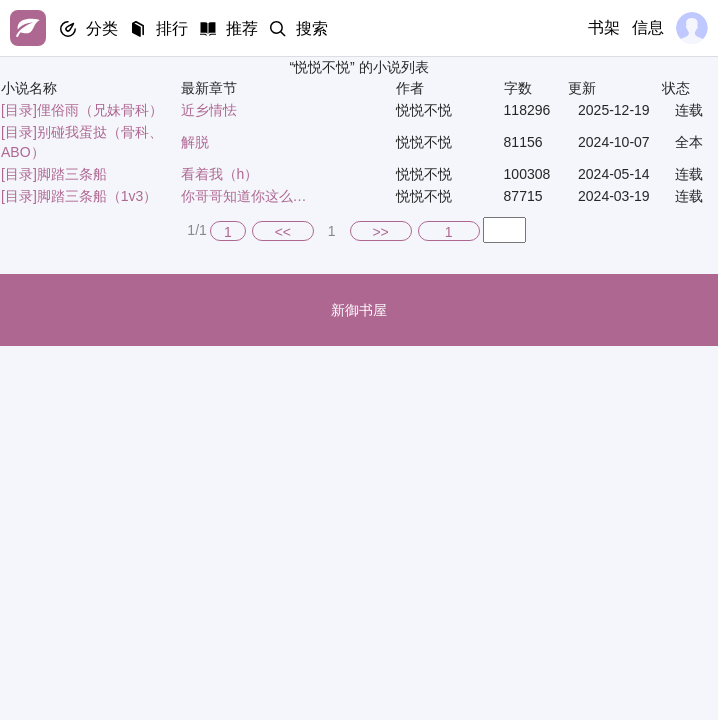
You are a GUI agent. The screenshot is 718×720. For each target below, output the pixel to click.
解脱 (195, 142)
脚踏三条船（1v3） (97, 196)
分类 (102, 28)
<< (283, 232)
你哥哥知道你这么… (244, 196)
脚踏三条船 (72, 174)
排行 (172, 28)
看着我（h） (220, 174)
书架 (604, 27)
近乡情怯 (209, 110)
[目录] (19, 110)
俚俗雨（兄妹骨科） (100, 110)
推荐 (242, 28)
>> (380, 232)
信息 (648, 27)
